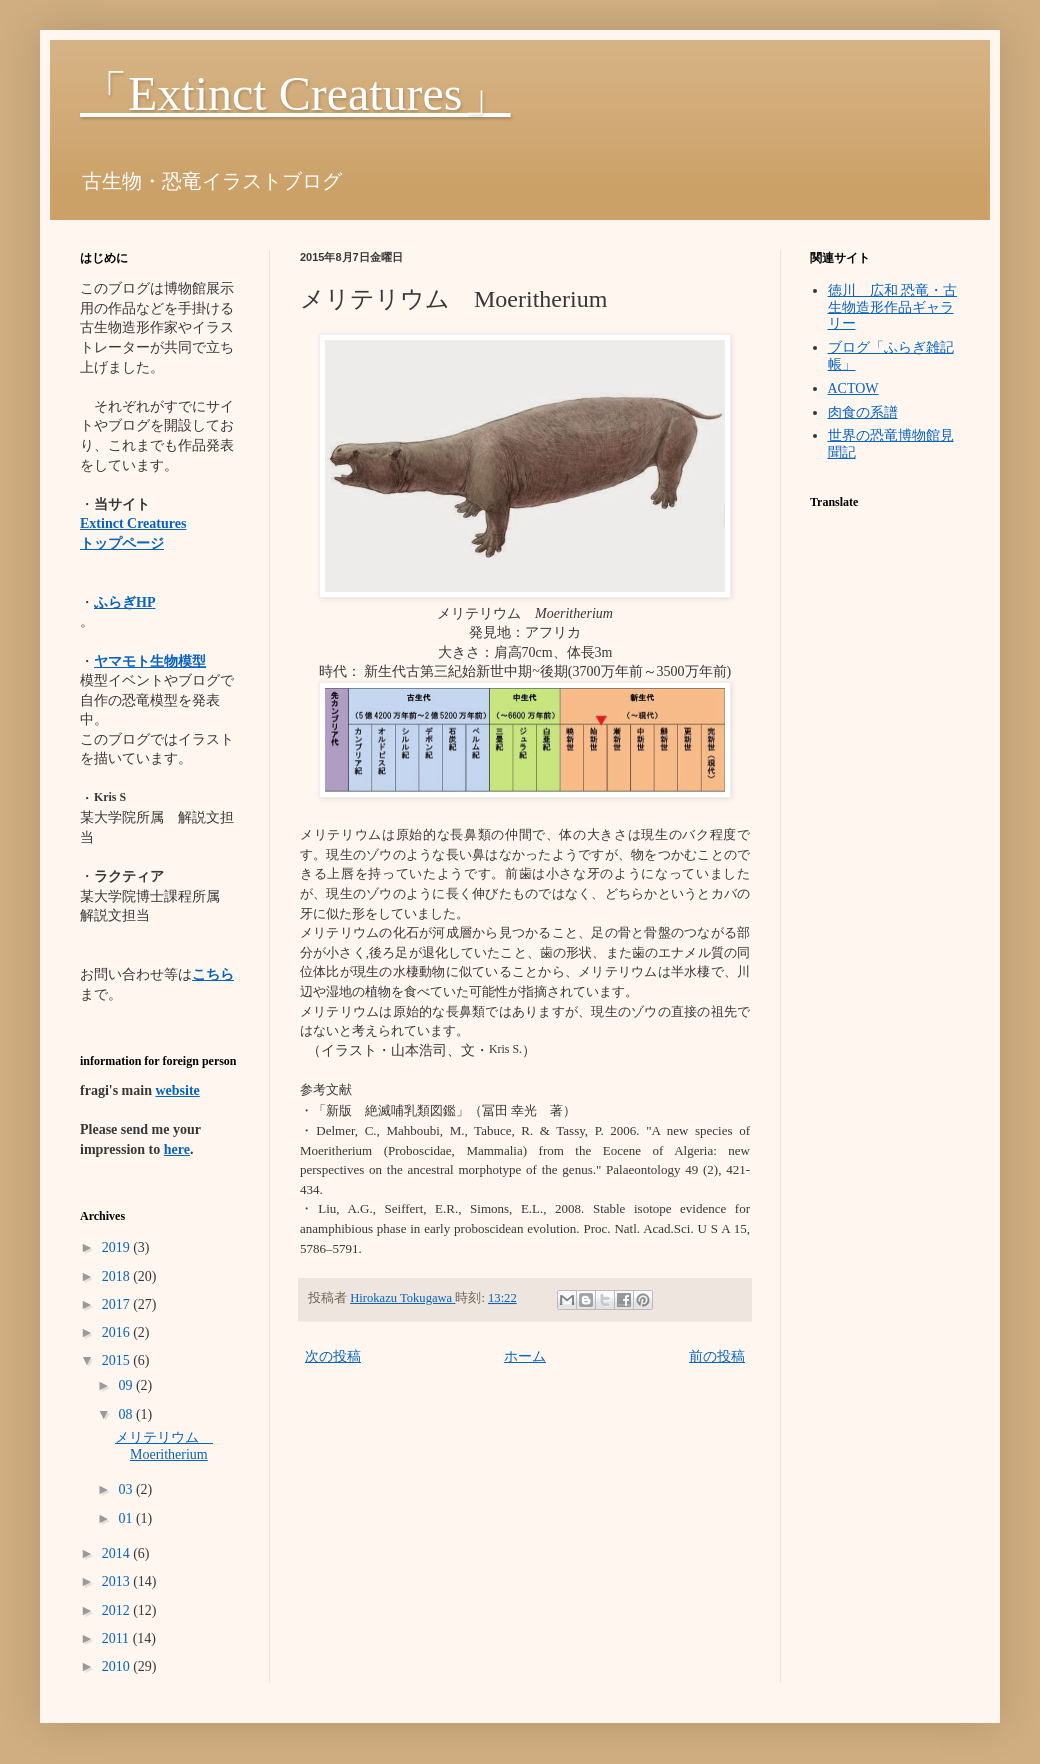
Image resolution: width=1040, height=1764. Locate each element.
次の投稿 (333, 1356)
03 (127, 1489)
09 (127, 1385)
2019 (118, 1247)
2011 (117, 1638)
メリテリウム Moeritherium (164, 1446)
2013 (118, 1581)
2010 (118, 1666)
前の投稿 (717, 1356)
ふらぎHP (124, 602)
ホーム (525, 1356)
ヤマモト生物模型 (150, 661)
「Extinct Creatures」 (295, 93)
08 (127, 1414)
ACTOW (853, 388)
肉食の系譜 (863, 412)
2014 (118, 1553)
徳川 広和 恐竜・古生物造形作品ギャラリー (893, 307)
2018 (118, 1276)
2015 (118, 1360)
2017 (118, 1304)
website (177, 1090)
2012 (118, 1610)
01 (127, 1518)
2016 (118, 1332)
